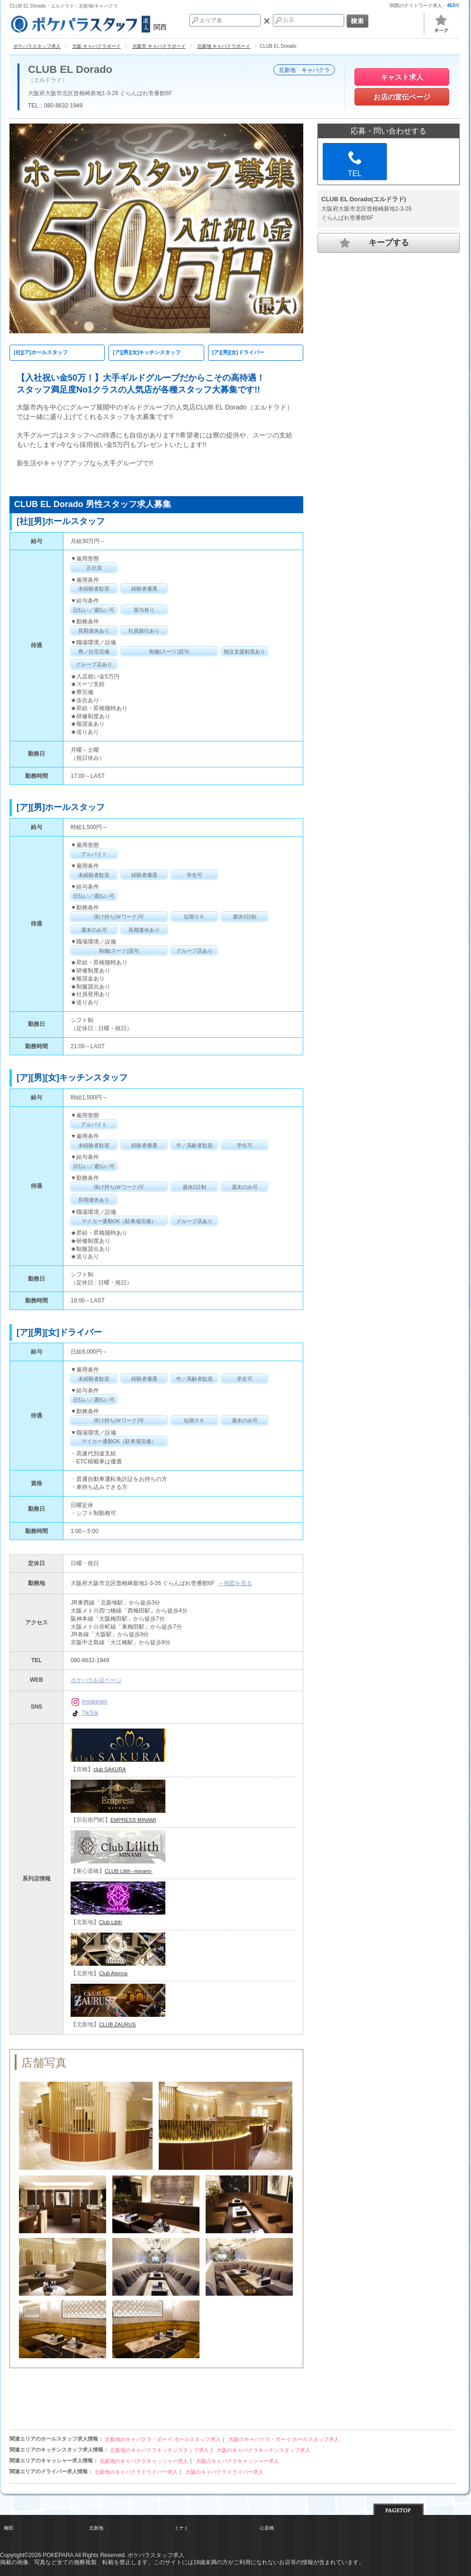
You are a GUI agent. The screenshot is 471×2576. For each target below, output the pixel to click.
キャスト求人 (401, 77)
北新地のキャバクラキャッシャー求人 (144, 2461)
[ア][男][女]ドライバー (238, 352)
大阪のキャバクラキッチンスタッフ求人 (263, 2450)
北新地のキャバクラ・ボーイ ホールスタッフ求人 (163, 2439)
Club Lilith (110, 1922)
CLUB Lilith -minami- (129, 1871)
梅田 (8, 2528)
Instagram (89, 1701)
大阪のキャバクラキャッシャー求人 (237, 2461)
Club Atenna (113, 1973)
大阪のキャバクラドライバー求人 (224, 2472)
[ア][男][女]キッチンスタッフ (147, 352)
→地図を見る (235, 1583)
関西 (88, 22)
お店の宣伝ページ (401, 97)
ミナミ (181, 2528)
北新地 (96, 2528)
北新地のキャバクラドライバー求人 (136, 2472)
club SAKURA (109, 1769)
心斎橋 (267, 2528)
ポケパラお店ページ (96, 1680)
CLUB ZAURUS (117, 2024)
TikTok (84, 1713)
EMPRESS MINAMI (133, 1820)
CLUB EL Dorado (70, 69)
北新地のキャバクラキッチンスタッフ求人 (159, 2450)
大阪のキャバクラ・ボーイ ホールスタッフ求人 (283, 2439)
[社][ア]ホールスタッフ (41, 352)
